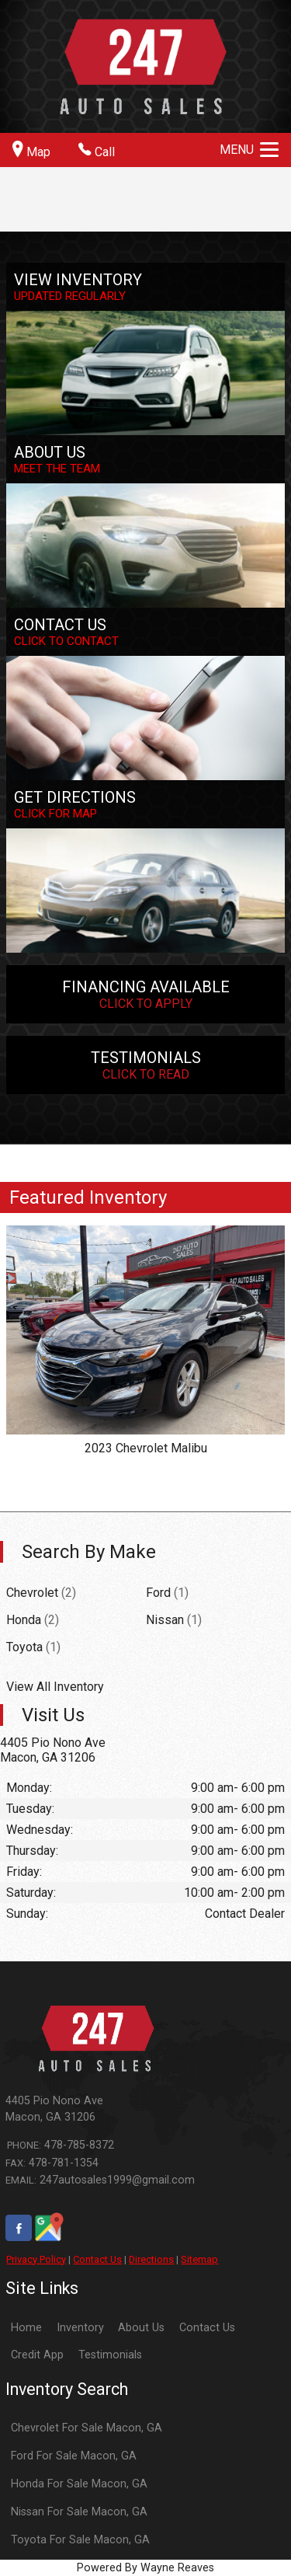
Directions (151, 2259)
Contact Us (97, 2259)
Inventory (80, 2327)
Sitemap (199, 2259)
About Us (141, 2327)
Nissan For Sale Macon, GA (79, 2511)
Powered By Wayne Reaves (145, 2567)
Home (26, 2327)
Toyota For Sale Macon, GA (80, 2539)
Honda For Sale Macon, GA (79, 2484)
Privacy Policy (36, 2259)
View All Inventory (55, 1686)
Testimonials (110, 2355)
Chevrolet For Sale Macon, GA (86, 2428)
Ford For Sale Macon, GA (74, 2456)
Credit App (37, 2355)
